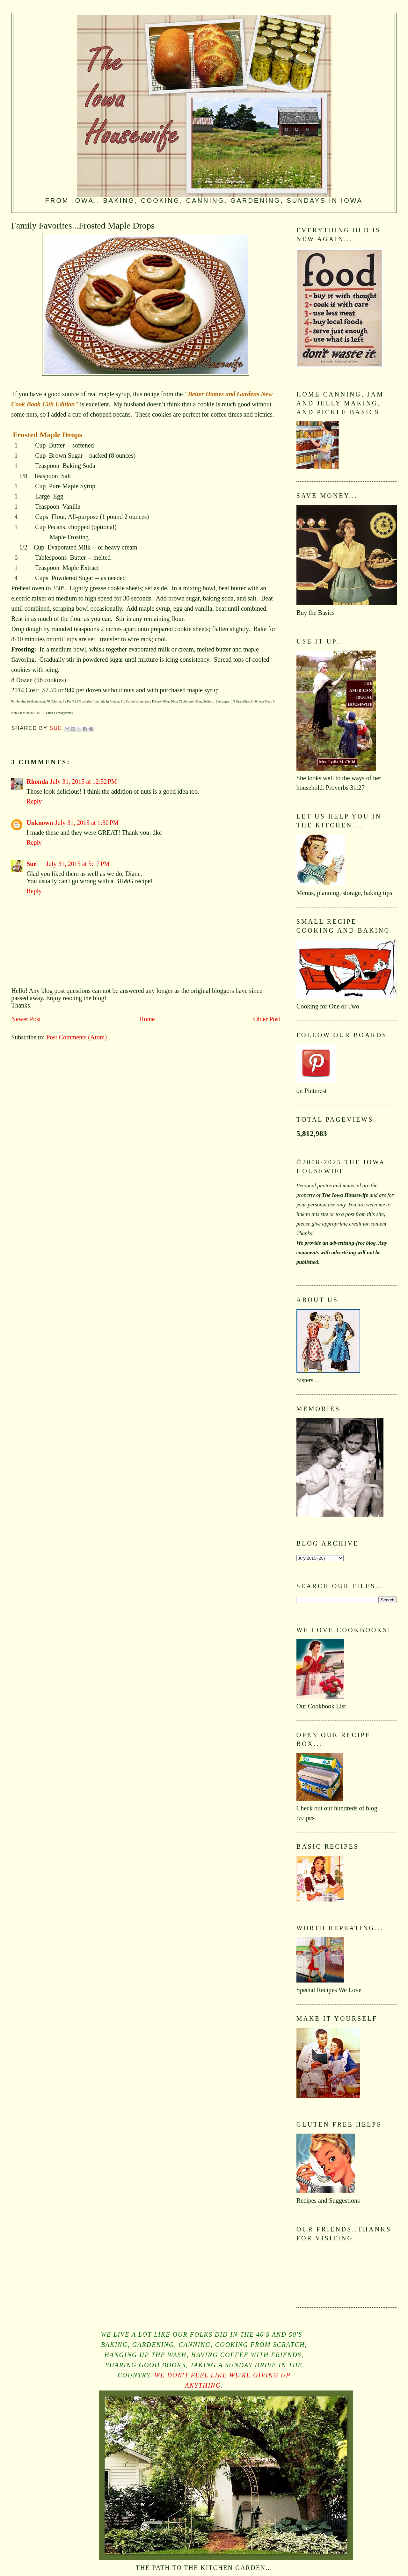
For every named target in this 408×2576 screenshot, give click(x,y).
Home (147, 1018)
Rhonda (37, 781)
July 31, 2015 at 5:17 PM (78, 863)
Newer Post (26, 1018)
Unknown (39, 822)
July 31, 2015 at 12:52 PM (83, 781)
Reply (34, 801)
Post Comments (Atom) (76, 1037)
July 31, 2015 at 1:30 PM (87, 822)
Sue (31, 863)
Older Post (266, 1018)
